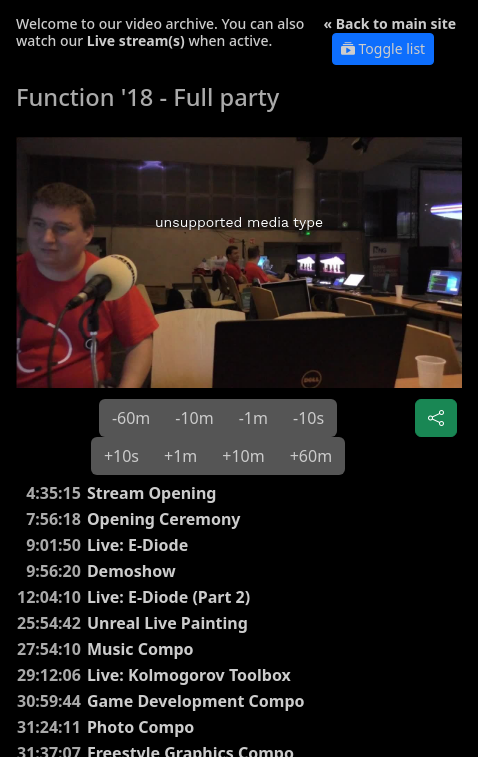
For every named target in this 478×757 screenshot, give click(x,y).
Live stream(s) (136, 40)
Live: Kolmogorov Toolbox (189, 675)
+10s (121, 456)
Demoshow (131, 571)
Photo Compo (140, 727)
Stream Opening (152, 493)
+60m (311, 456)
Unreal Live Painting (167, 623)
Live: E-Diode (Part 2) (168, 597)
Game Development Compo (196, 701)
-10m (194, 418)
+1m (180, 456)
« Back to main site (390, 23)
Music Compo (140, 649)
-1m (253, 418)
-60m (131, 418)
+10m (243, 456)
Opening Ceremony (164, 519)
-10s (308, 418)
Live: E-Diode (137, 545)
